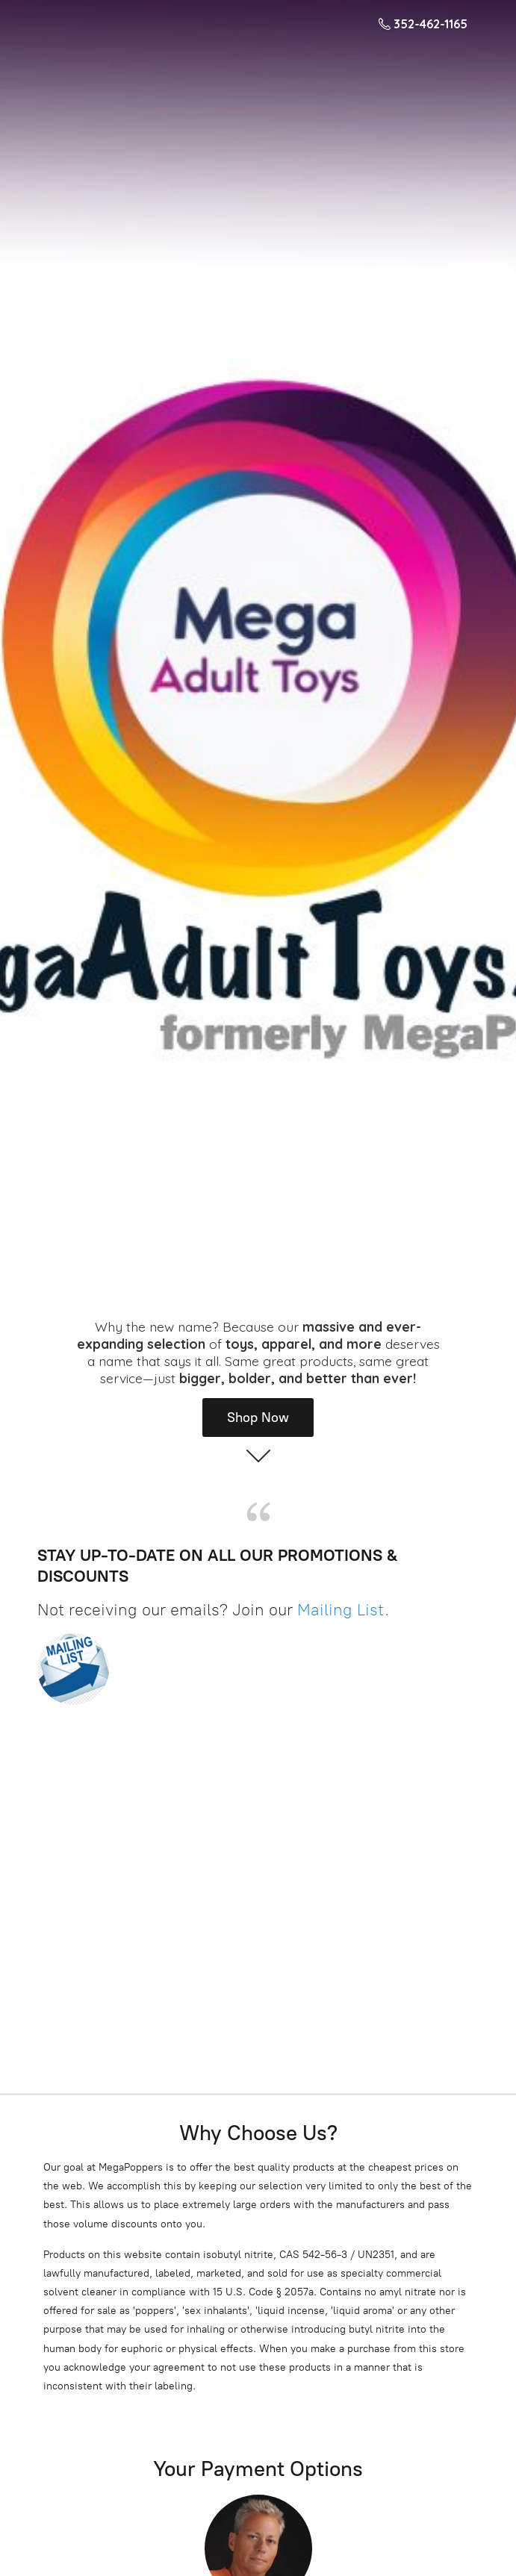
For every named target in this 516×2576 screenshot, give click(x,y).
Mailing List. (343, 1610)
